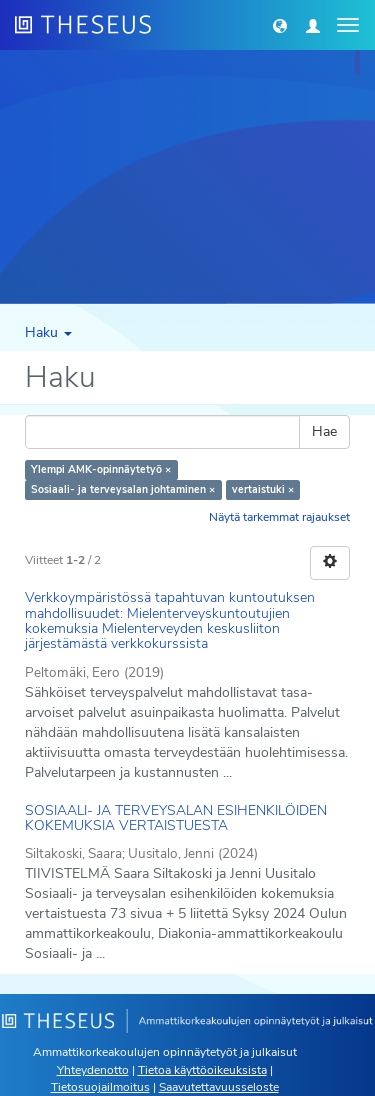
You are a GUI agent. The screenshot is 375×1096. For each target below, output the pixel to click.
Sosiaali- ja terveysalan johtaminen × (123, 489)
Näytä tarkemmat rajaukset (279, 517)
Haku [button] (48, 332)
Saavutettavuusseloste (219, 1087)
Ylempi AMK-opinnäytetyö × (101, 469)
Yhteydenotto (93, 1070)
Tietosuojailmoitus (100, 1087)
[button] (280, 25)
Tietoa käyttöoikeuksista (202, 1070)
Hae (324, 431)
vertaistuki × (263, 489)
